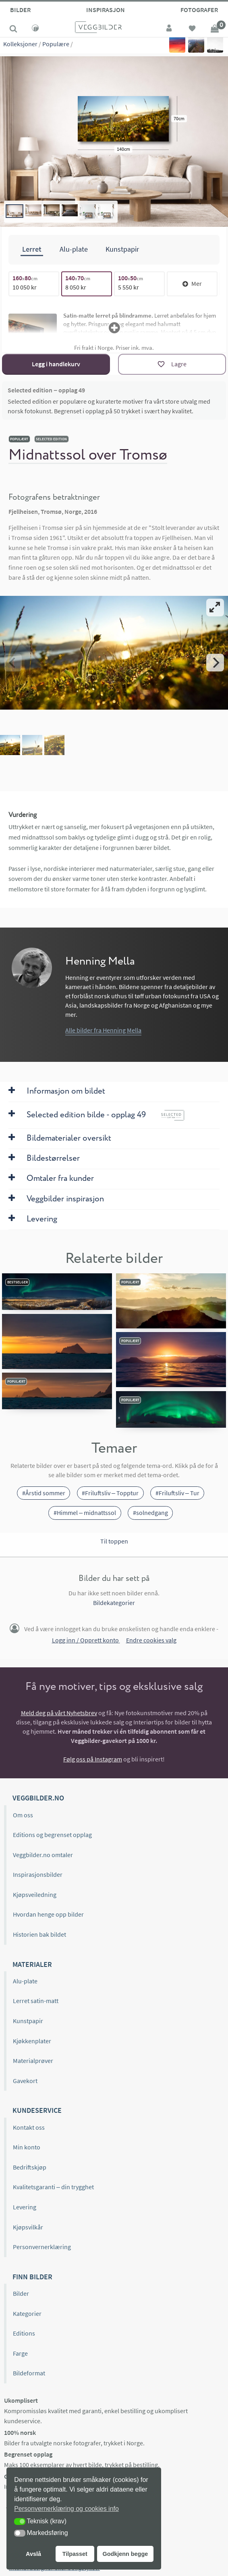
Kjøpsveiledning (34, 1894)
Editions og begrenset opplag (52, 1835)
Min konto (26, 2147)
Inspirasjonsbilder (37, 1874)
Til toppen (114, 1541)
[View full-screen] (215, 607)
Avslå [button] (33, 2554)
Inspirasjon (105, 10)
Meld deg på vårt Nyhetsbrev (59, 1713)
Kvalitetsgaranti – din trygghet (53, 2187)
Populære (55, 44)
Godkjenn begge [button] (125, 2554)
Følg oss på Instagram (92, 1759)
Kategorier (27, 2313)
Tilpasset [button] (74, 2554)
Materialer (32, 1964)
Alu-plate (25, 1981)
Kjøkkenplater (32, 2041)
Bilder (20, 10)
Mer (192, 283)
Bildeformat (29, 2373)
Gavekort (25, 2081)
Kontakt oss (29, 2127)
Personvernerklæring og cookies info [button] (66, 2508)
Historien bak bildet (39, 1934)
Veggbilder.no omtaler (43, 1855)
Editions (24, 2333)
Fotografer (199, 10)
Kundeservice (37, 2110)
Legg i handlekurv (56, 364)
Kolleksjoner (20, 44)
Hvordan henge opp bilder (48, 1914)
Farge (20, 2353)
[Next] (215, 662)
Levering (24, 2207)
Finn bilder (32, 2276)
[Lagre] (172, 364)
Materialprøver (33, 2061)
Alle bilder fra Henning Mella (103, 1030)
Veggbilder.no (38, 1797)
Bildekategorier (114, 1603)
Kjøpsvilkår (28, 2227)
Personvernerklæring (42, 2247)
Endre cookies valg (151, 1640)
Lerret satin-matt (35, 2001)
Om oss (23, 1815)
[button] (19, 2521)
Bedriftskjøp (29, 2167)
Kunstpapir (28, 2021)
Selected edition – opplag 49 (46, 390)
